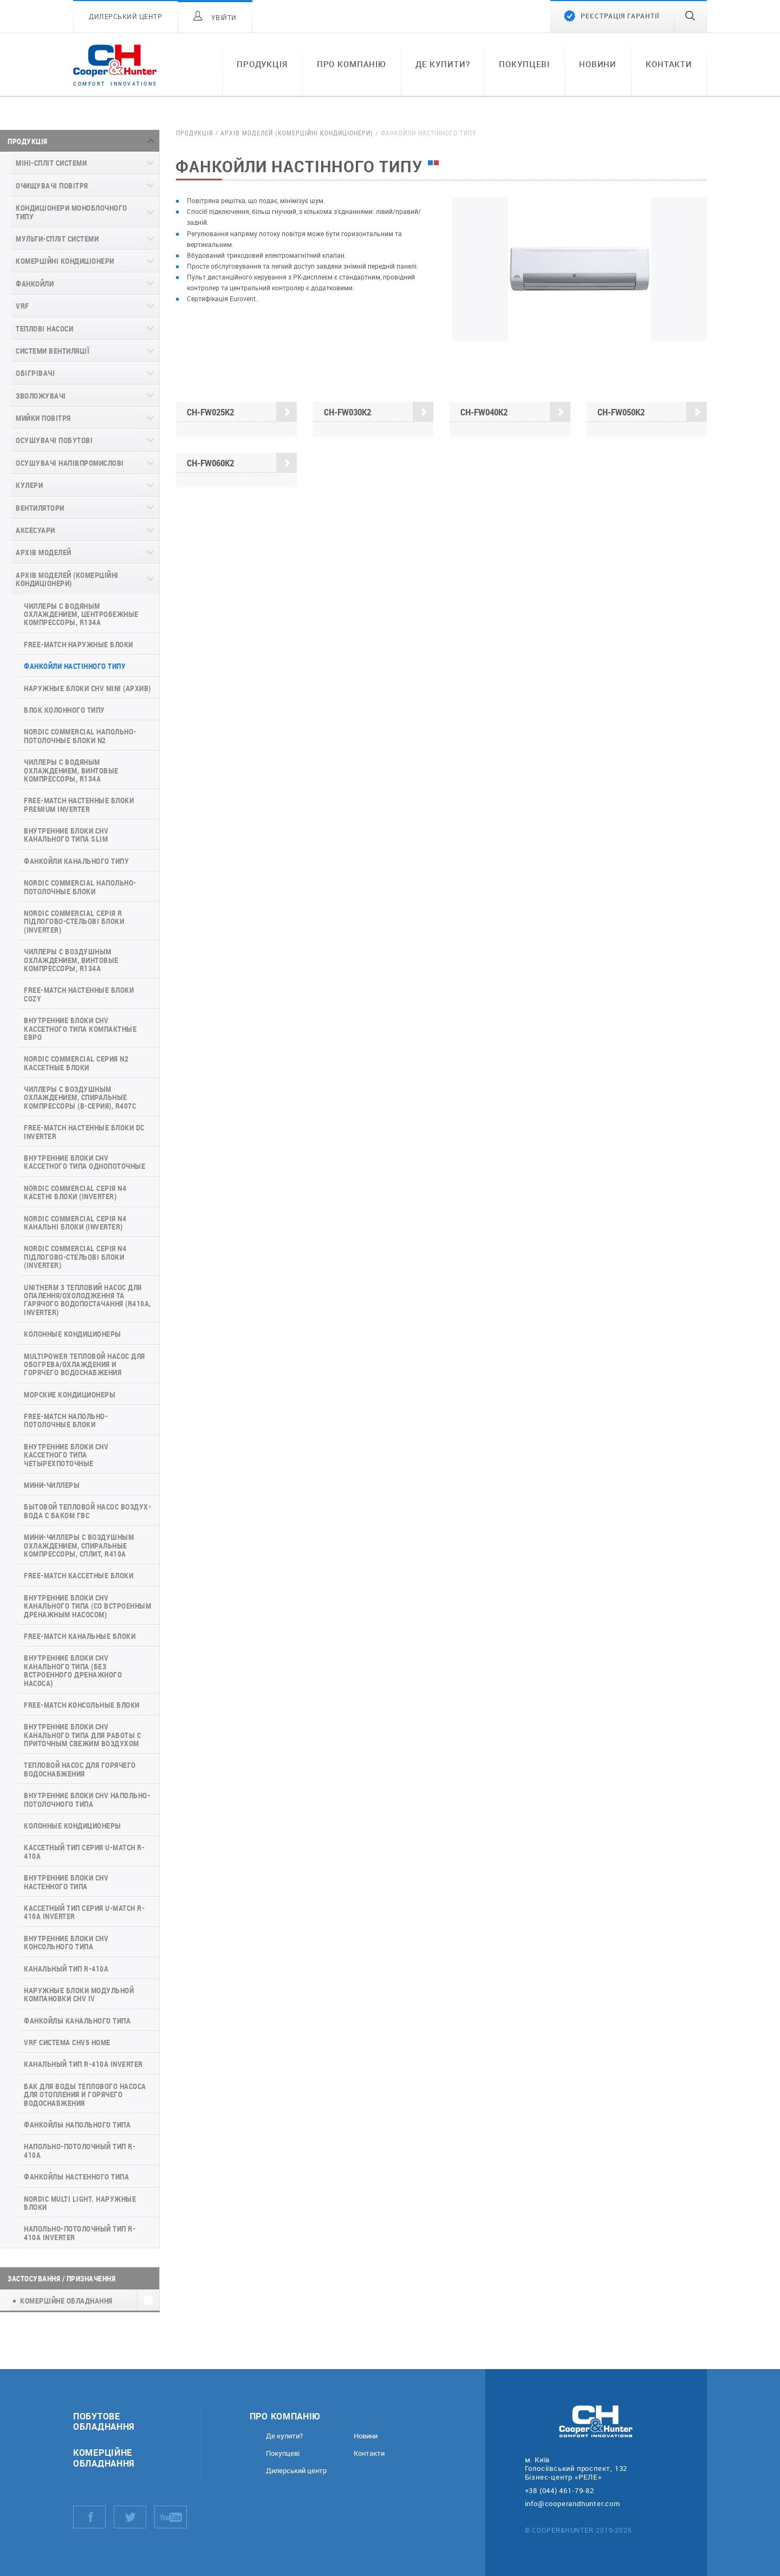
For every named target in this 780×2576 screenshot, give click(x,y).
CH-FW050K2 (651, 412)
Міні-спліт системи (51, 163)
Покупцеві (524, 63)
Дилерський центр (296, 2470)
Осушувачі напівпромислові (70, 463)
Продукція (262, 63)
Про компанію (351, 63)
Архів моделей (44, 552)
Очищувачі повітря (52, 185)
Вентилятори (40, 508)
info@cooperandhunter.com (572, 2503)
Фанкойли (35, 283)
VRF (22, 306)
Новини (597, 63)
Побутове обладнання (104, 2421)
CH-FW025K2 (242, 412)
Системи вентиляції (52, 351)
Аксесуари (35, 530)
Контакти (669, 63)
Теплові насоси (44, 328)
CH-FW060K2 (242, 463)
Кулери (29, 485)
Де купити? (442, 63)
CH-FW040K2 (515, 412)
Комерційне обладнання (104, 2457)
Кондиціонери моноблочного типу (71, 212)
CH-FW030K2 (379, 412)
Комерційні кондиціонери (65, 261)
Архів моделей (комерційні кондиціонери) (67, 579)
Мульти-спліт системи (57, 238)
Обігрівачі (35, 373)
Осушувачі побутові (54, 440)
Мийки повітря (43, 418)
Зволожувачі (41, 396)
